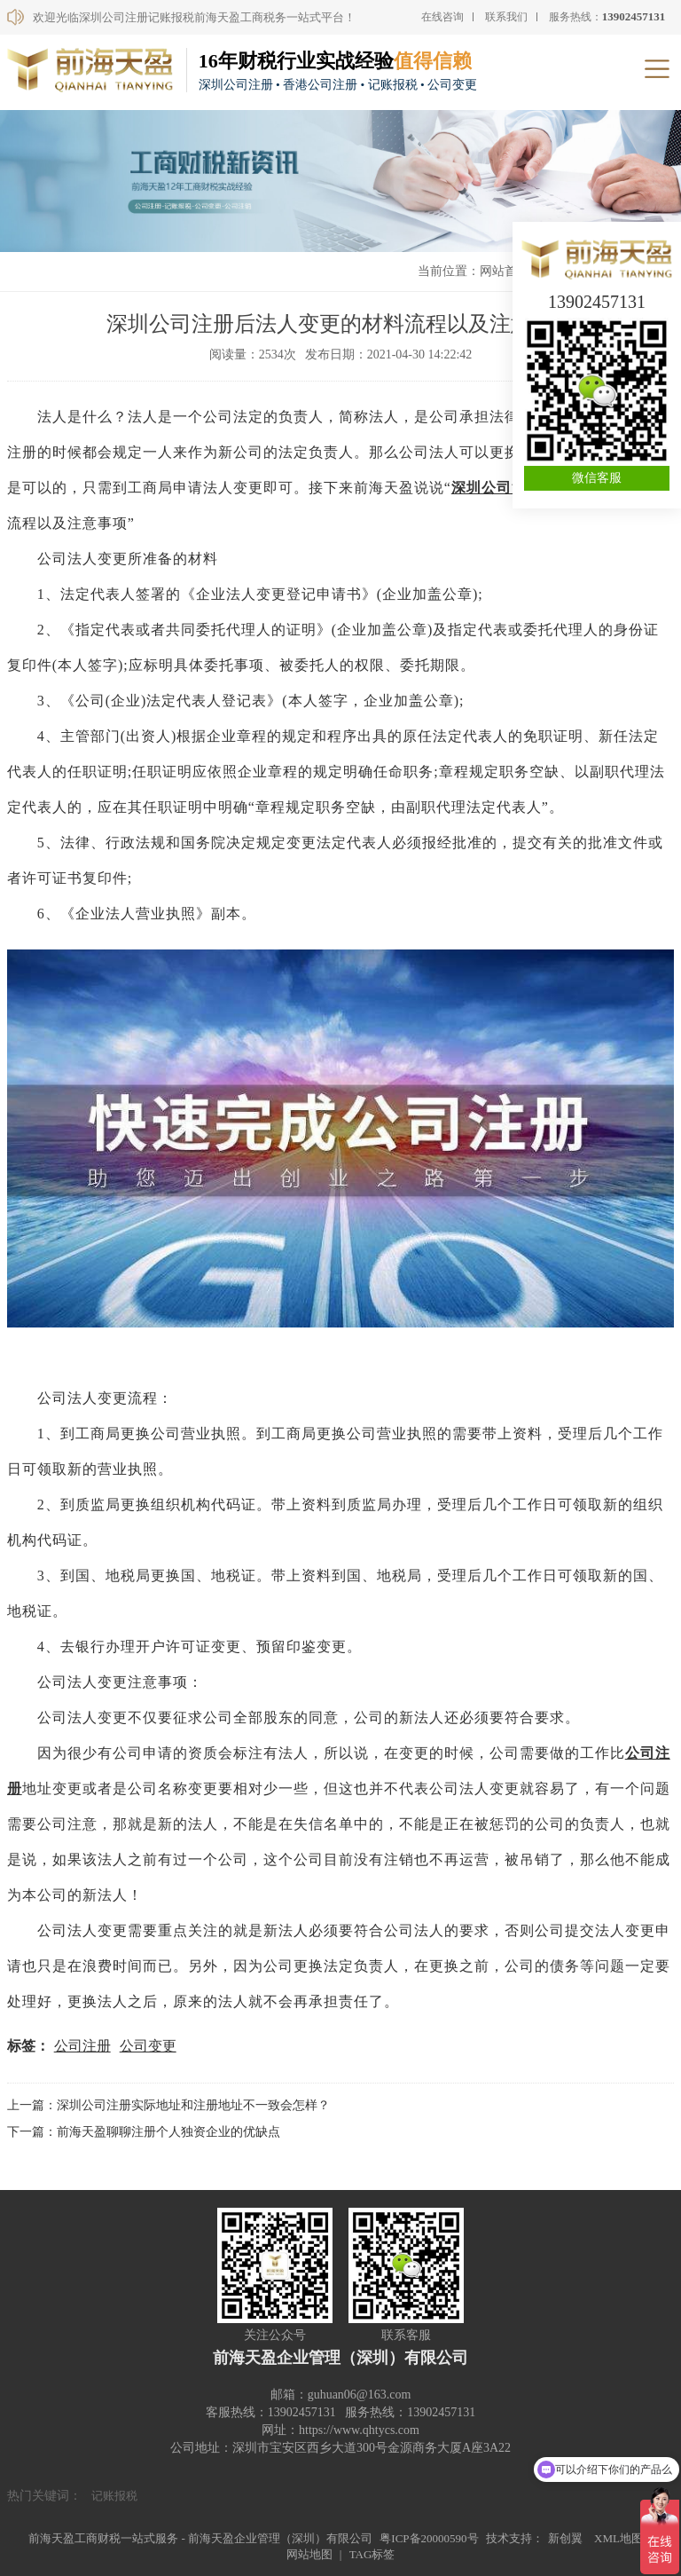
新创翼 (565, 2538)
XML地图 (618, 2538)
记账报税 (114, 2495)
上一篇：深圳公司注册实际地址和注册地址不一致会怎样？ (168, 2105)
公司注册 (82, 2045)
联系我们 (506, 17)
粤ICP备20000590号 (429, 2538)
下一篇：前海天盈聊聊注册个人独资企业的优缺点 (143, 2132)
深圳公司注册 (496, 487)
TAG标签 (372, 2554)
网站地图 (309, 2554)
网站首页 (504, 271)
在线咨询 (442, 17)
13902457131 (597, 301)
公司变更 (148, 2045)
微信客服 (597, 477)
